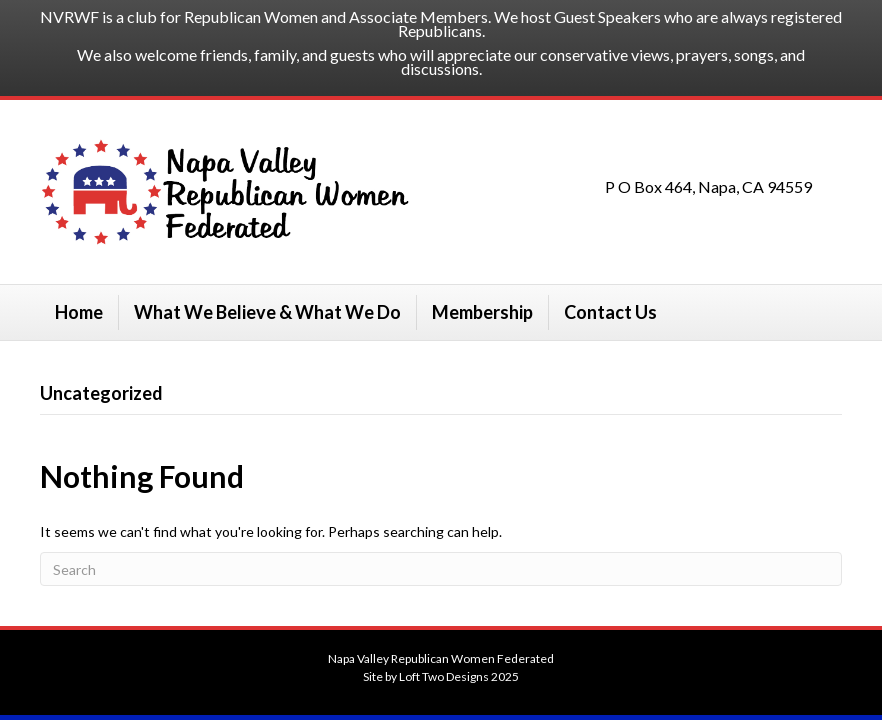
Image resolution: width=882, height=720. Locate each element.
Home (79, 312)
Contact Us (610, 312)
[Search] (441, 569)
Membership (482, 312)
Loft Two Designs (444, 676)
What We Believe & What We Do (267, 312)
